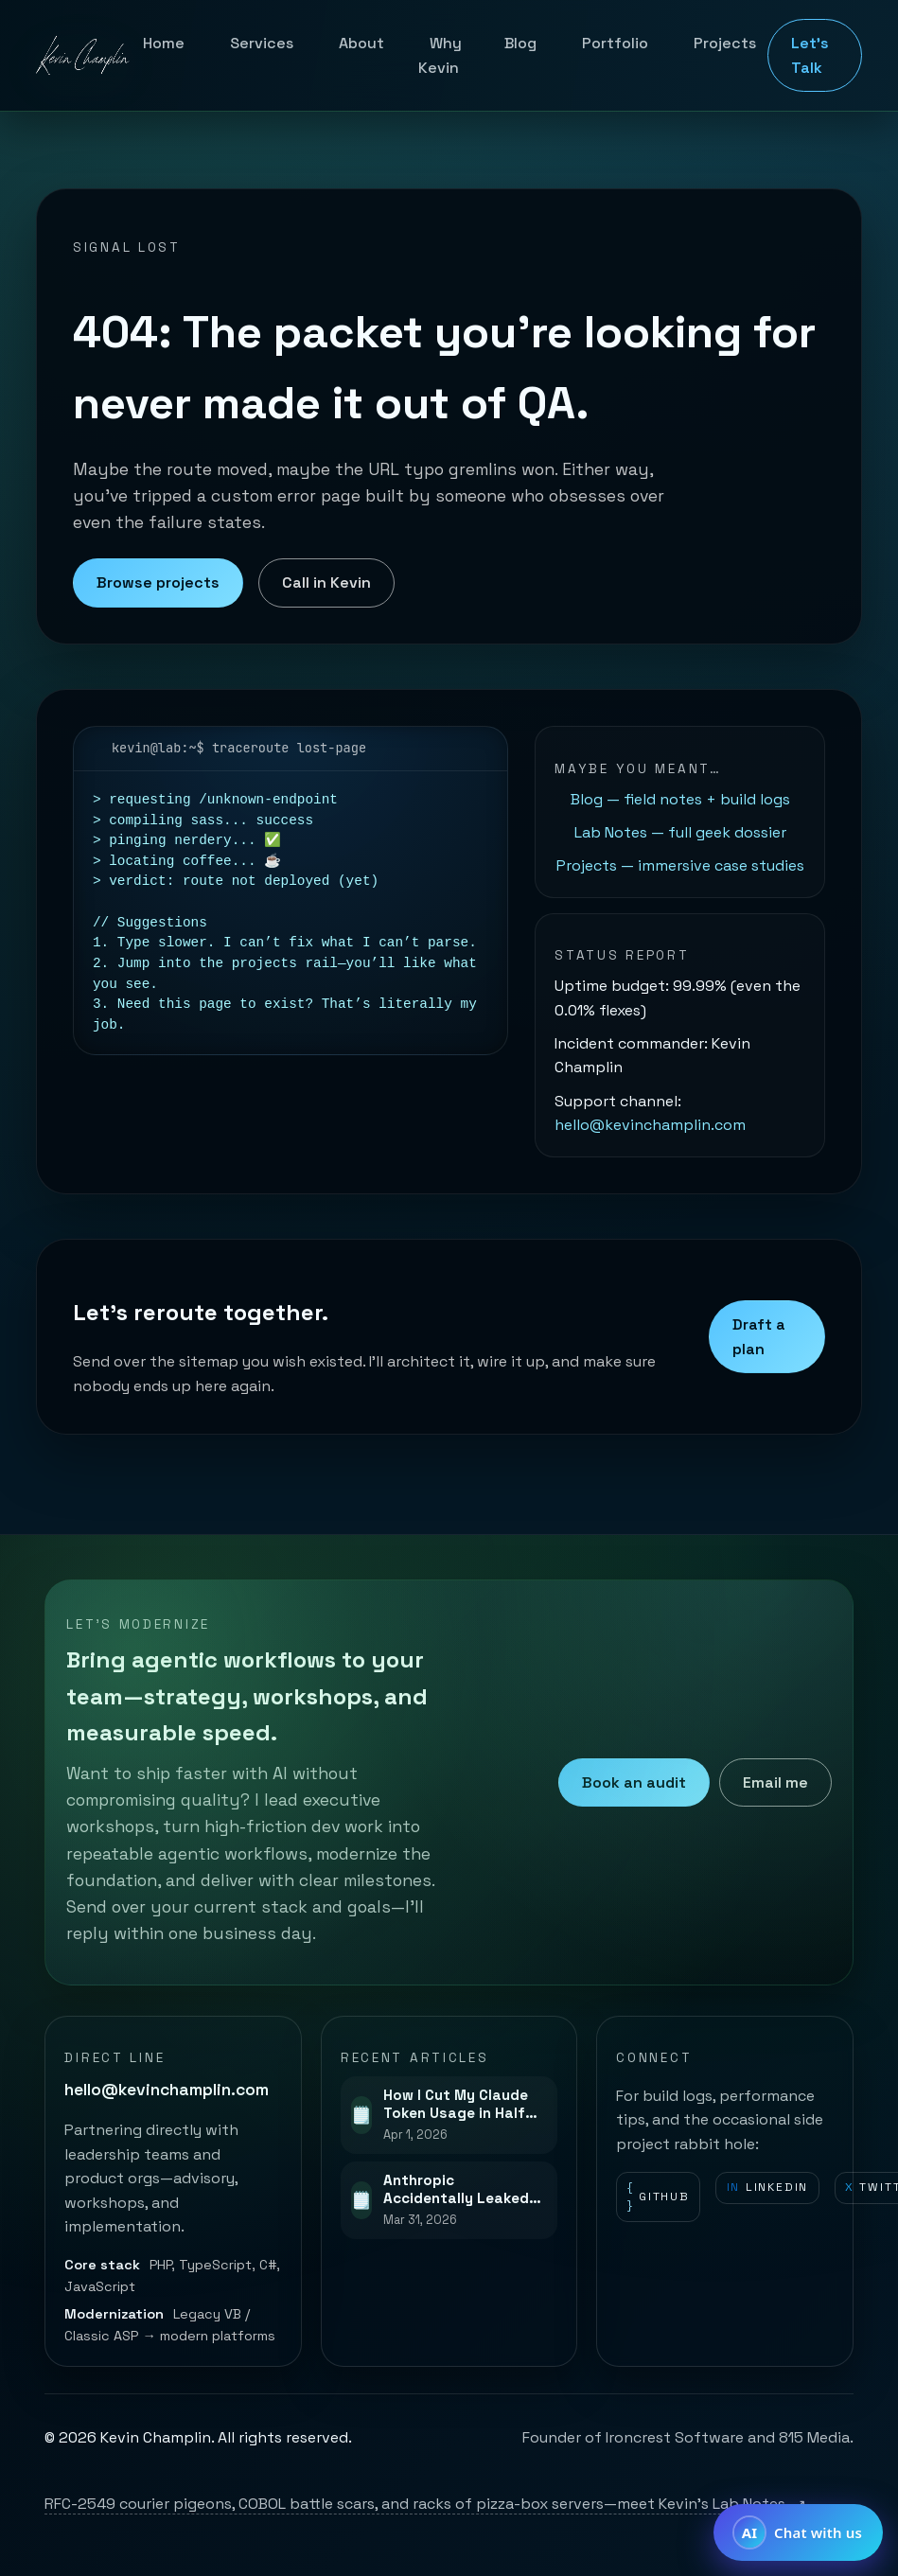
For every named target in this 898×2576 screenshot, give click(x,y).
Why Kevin (440, 55)
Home (164, 43)
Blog (520, 43)
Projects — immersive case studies (680, 865)
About (361, 43)
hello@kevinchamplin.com (650, 1125)
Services (261, 43)
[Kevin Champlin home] (84, 56)
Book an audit (634, 1782)
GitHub (658, 2196)
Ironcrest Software (675, 2437)
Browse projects (158, 582)
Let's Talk (810, 55)
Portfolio (615, 43)
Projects (725, 43)
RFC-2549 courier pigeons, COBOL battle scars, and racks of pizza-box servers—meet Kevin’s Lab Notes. (425, 2504)
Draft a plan (758, 1336)
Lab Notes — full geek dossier (680, 832)
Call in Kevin (326, 582)
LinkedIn (768, 2188)
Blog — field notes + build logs (680, 799)
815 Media (814, 2437)
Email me (775, 1782)
